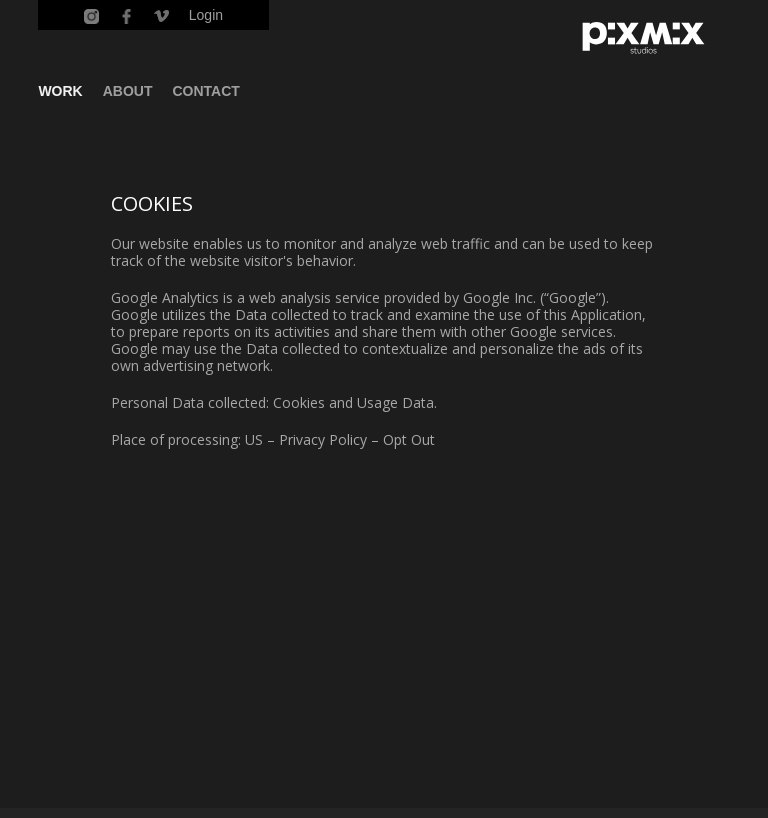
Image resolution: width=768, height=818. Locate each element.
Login (206, 15)
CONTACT (206, 91)
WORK (60, 91)
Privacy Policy (323, 439)
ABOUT (128, 91)
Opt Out (409, 439)
